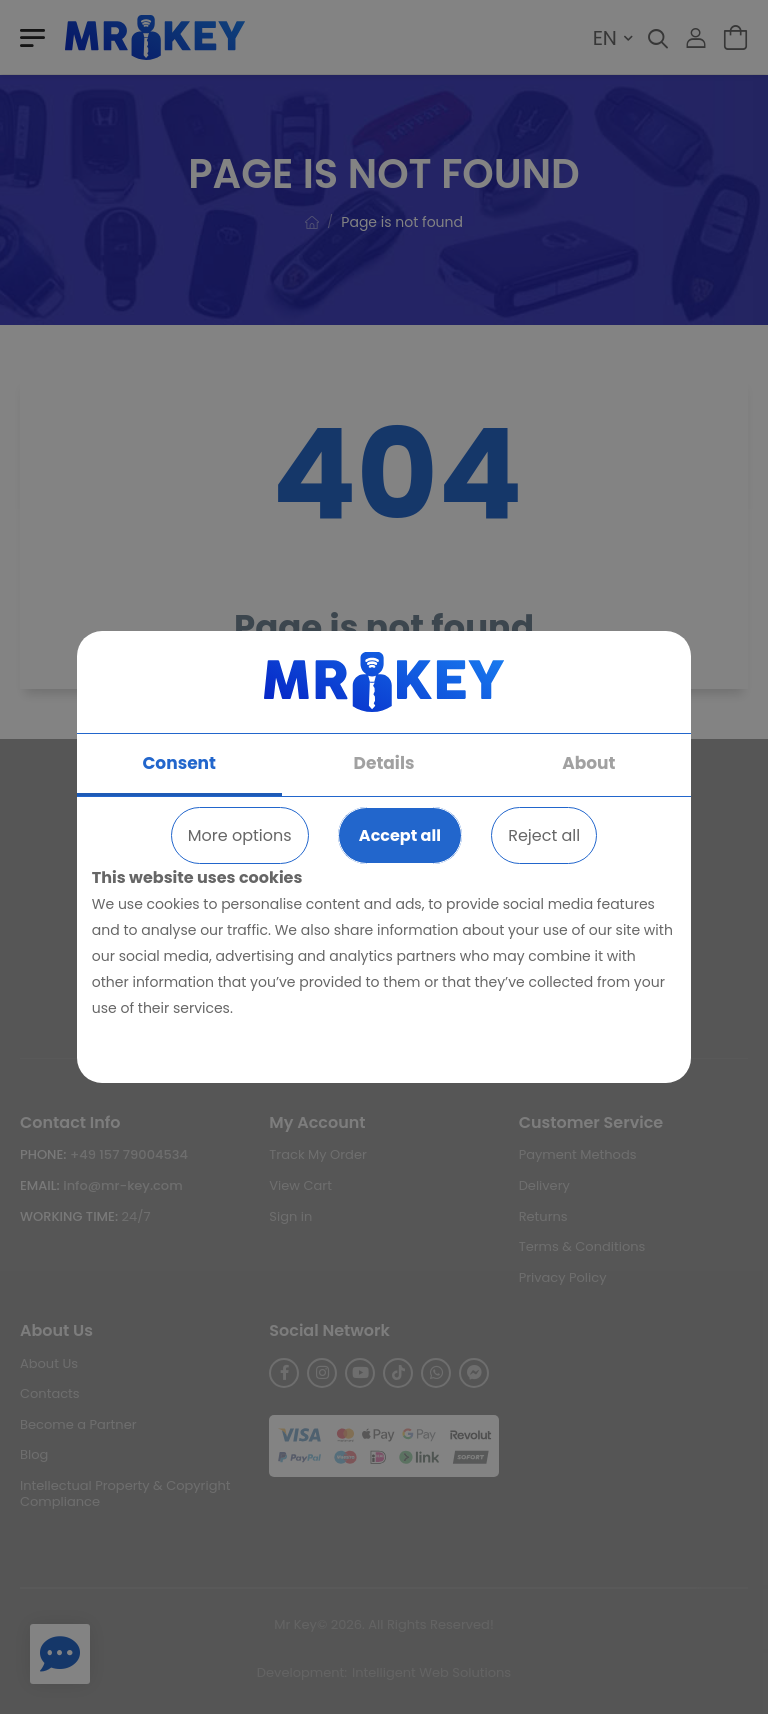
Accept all (400, 835)
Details (384, 763)
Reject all (544, 835)
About (588, 763)
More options (240, 835)
